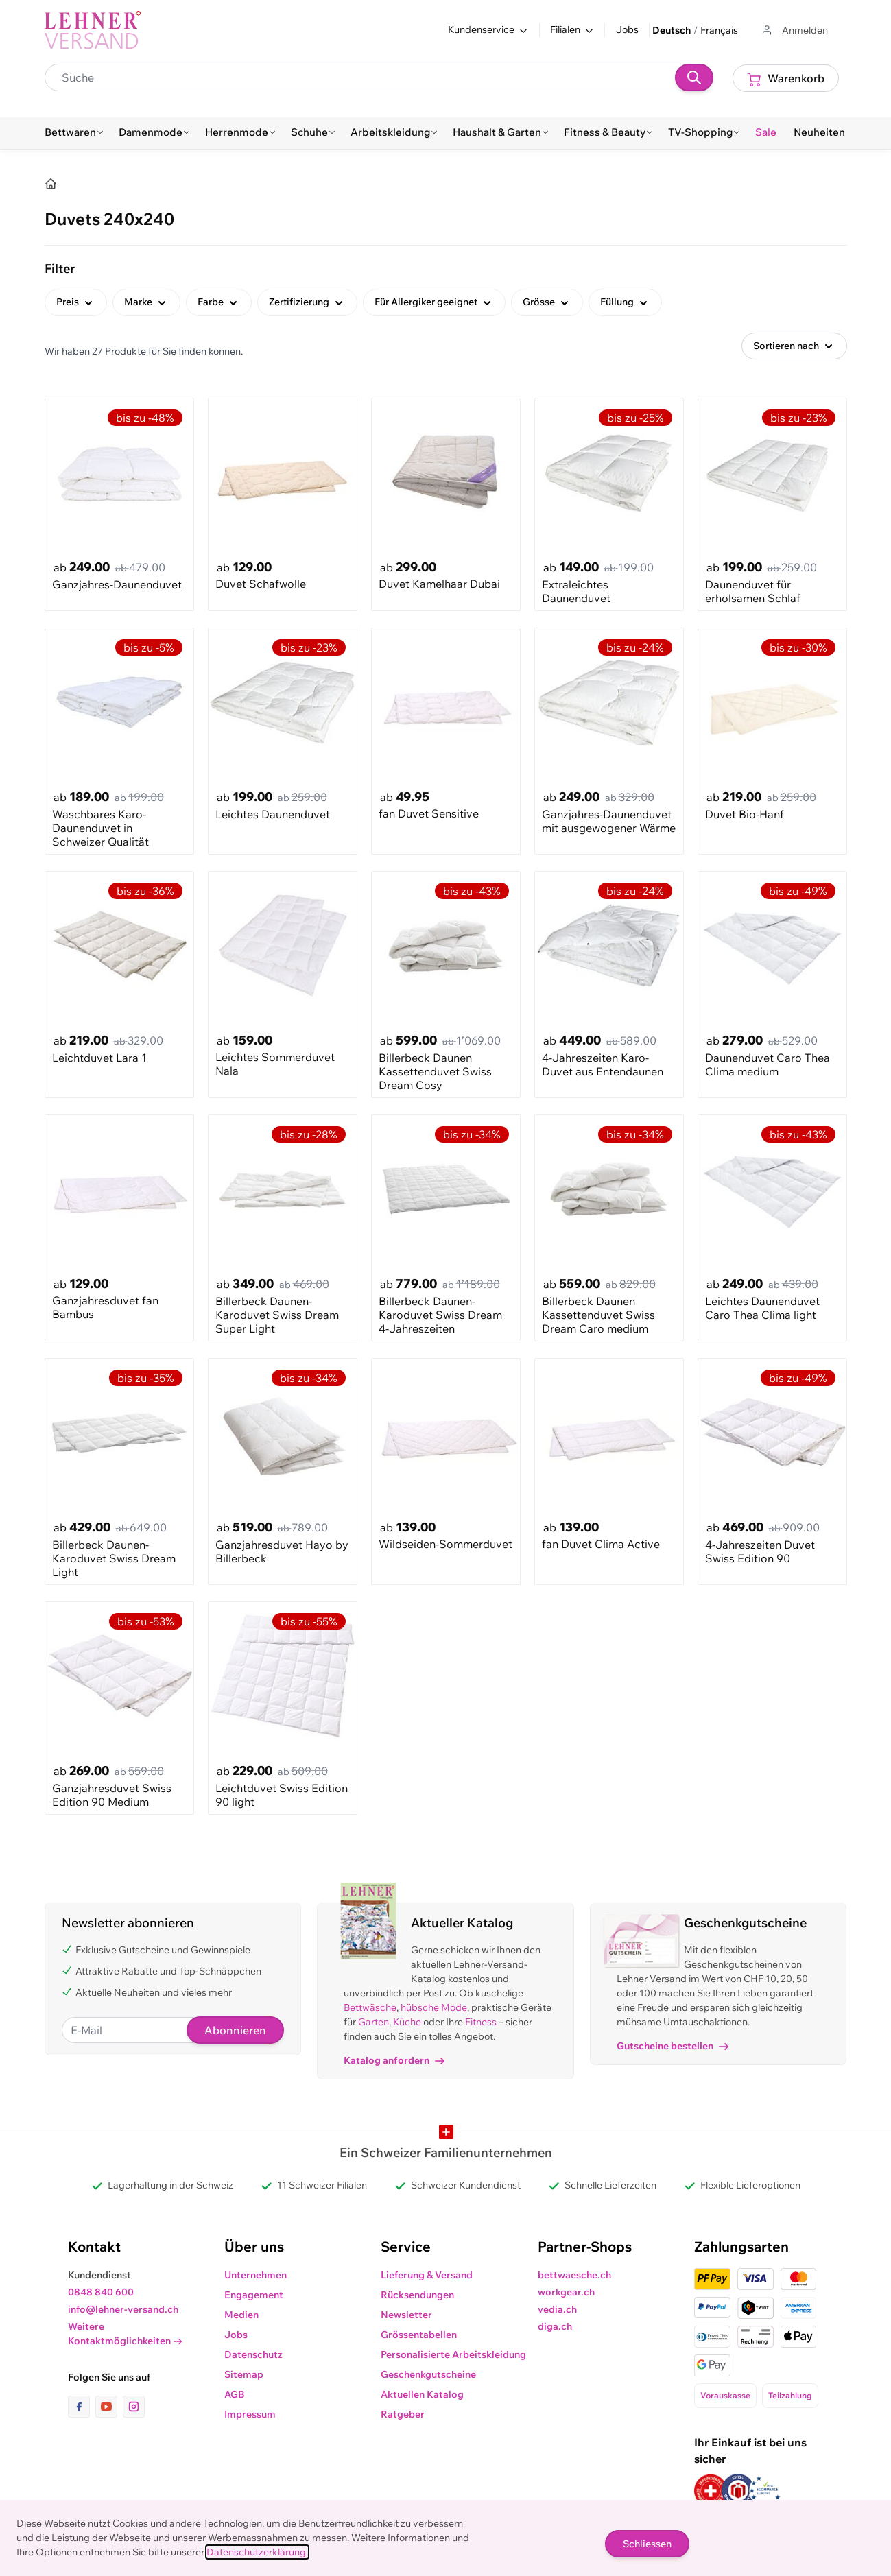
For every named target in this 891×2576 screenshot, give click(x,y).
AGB (234, 2394)
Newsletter (406, 2315)
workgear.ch (566, 2292)
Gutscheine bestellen (672, 2046)
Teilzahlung (790, 2395)
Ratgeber (403, 2414)
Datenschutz (253, 2354)
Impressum (250, 2414)
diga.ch (555, 2326)
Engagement (253, 2295)
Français (719, 30)
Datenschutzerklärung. (257, 2552)
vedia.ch (557, 2309)
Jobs (627, 29)
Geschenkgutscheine (428, 2374)
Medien (241, 2315)
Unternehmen (255, 2275)
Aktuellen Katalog (422, 2394)
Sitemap (243, 2374)
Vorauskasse (725, 2395)
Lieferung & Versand (427, 2275)
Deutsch (671, 30)
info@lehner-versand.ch (123, 2309)
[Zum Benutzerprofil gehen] (794, 30)
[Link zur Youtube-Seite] (109, 2407)
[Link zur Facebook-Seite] (81, 2407)
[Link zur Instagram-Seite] (134, 2407)
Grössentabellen (419, 2334)
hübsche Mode (434, 2007)
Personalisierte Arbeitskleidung (453, 2354)
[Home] (51, 184)
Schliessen (647, 2544)
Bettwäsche (370, 2007)
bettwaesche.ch (574, 2275)
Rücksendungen (417, 2295)
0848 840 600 (101, 2292)
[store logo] (93, 30)
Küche (407, 2022)
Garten (373, 2022)
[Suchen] (694, 77)
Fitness (481, 2022)
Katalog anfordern (394, 2060)
